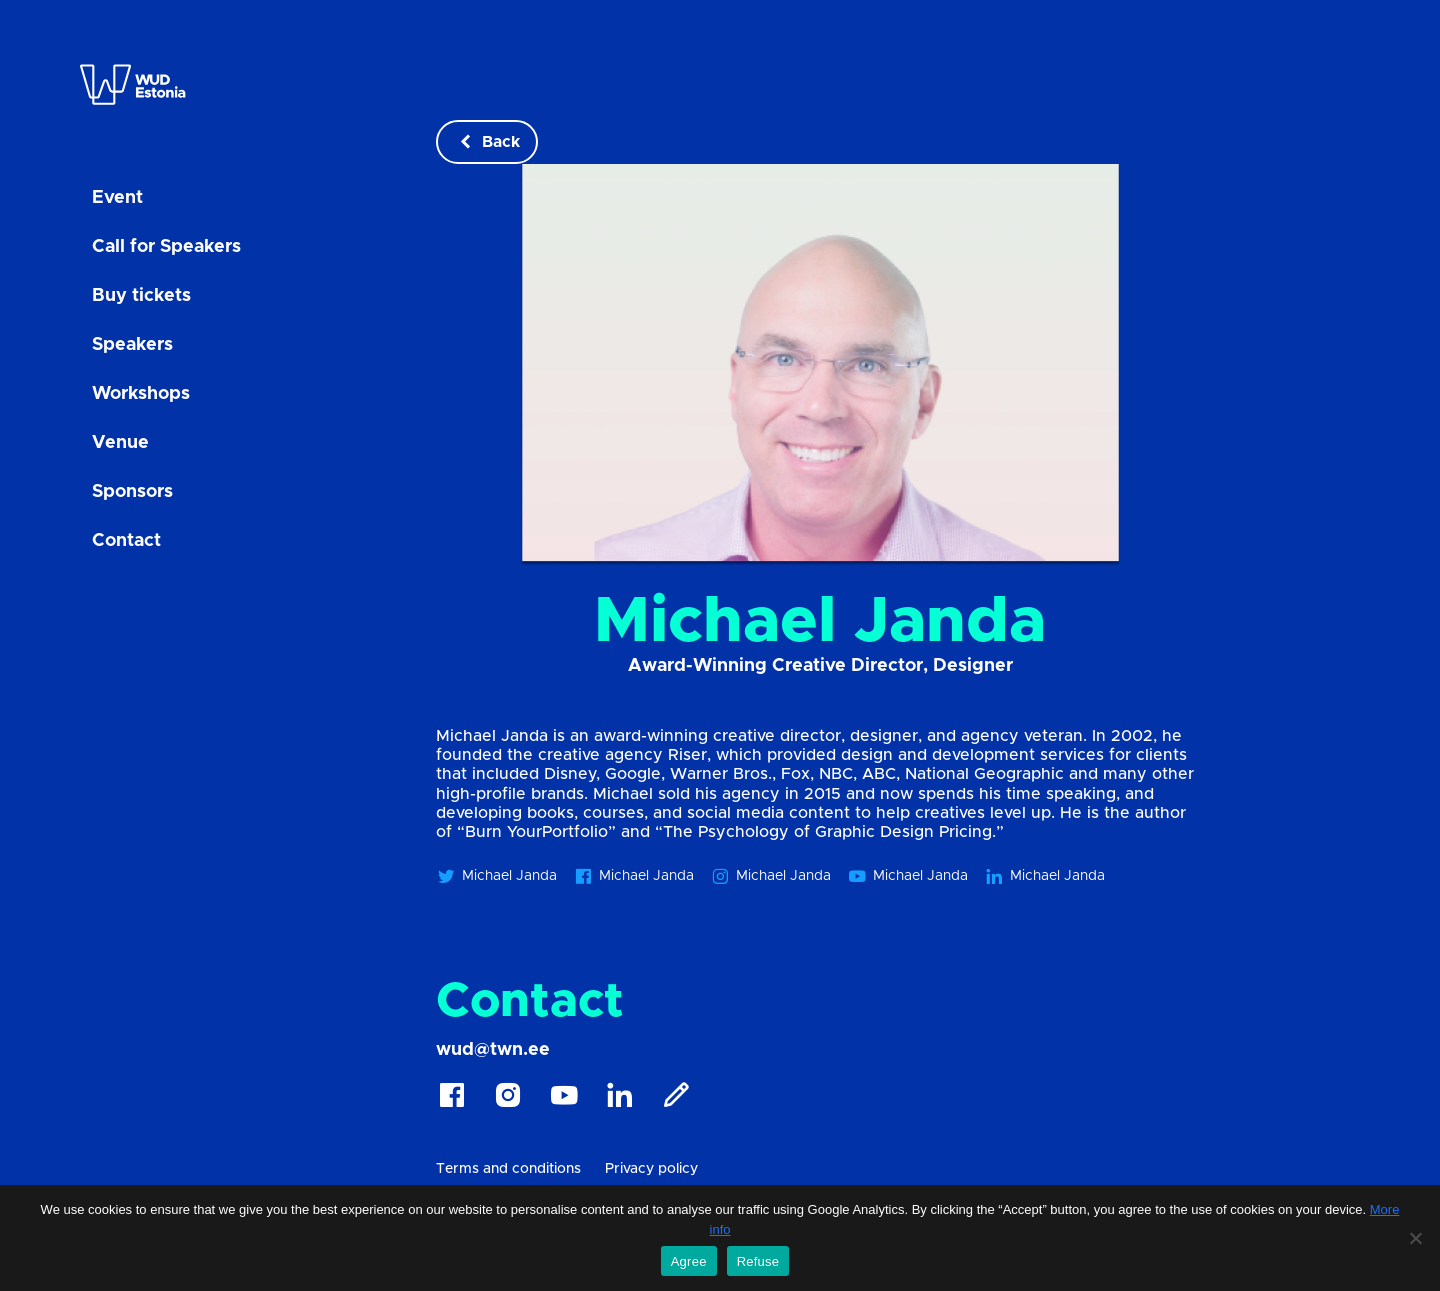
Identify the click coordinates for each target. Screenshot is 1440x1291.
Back (487, 142)
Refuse (758, 1261)
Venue (120, 443)
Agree (689, 1261)
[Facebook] (452, 1100)
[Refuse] (1415, 1238)
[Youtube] (564, 1100)
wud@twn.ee (493, 1050)
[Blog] (676, 1100)
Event (117, 198)
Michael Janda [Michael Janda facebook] (633, 876)
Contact (126, 541)
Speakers (132, 345)
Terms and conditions (508, 1169)
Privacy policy (651, 1169)
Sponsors (132, 492)
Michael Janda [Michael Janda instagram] (770, 876)
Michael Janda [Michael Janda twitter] (496, 876)
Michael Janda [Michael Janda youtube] (907, 876)
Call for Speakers (166, 247)
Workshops (141, 394)
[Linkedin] (620, 1100)
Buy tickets (141, 296)
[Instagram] (508, 1100)
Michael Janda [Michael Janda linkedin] (1044, 876)
